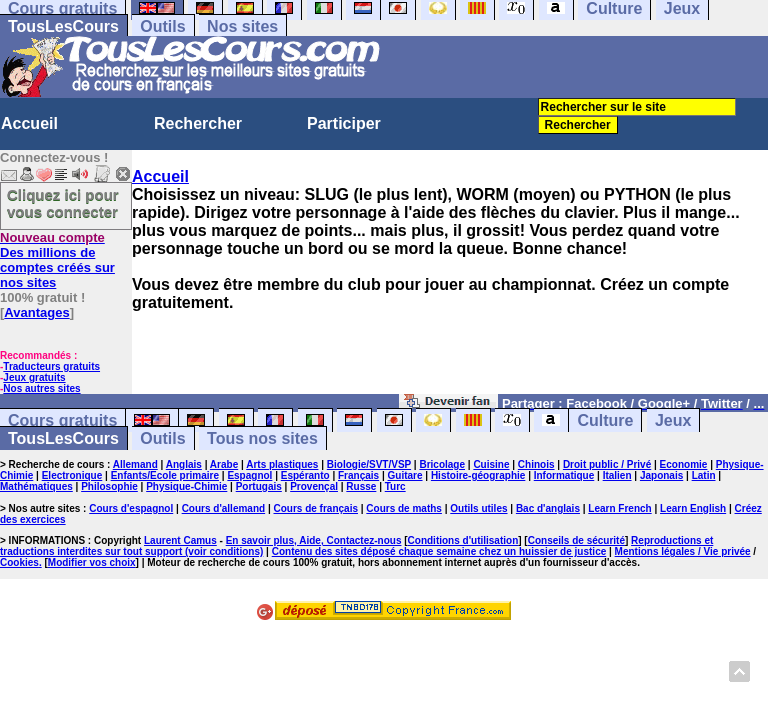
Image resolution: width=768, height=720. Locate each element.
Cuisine (491, 464)
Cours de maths (404, 508)
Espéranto (305, 475)
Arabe (224, 464)
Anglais (184, 464)
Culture (605, 420)
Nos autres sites (41, 388)
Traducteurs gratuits (51, 366)
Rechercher (198, 123)
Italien (617, 475)
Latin (704, 475)
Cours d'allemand (224, 508)
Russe (361, 486)
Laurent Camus (180, 540)
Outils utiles (478, 508)
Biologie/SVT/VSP (369, 464)
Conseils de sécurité (576, 540)
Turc (395, 486)
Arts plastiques (282, 464)
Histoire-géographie (478, 475)
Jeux (673, 420)
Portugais (259, 486)
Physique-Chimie (186, 486)
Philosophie (109, 486)
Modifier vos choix (92, 562)
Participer (344, 123)
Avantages (36, 312)
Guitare (405, 475)
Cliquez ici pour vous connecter (63, 203)
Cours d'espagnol (131, 508)
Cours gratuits (62, 420)
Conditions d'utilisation (463, 540)
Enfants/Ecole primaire (165, 475)
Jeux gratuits (34, 377)
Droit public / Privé (607, 464)
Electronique (72, 475)
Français (358, 475)
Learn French (619, 508)
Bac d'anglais (548, 508)
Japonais (661, 475)
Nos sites (242, 26)
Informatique (564, 475)
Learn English (693, 508)
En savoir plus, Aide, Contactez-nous (314, 540)
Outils (162, 26)
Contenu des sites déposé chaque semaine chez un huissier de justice (439, 551)
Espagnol (249, 475)
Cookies (19, 562)
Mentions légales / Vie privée (683, 551)
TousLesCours (63, 26)
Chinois (536, 464)
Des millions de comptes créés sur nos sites (57, 260)
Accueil (29, 123)
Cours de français (316, 508)
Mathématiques (36, 486)
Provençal (314, 486)
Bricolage (442, 464)
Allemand (135, 464)
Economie (684, 464)
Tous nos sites (262, 438)
